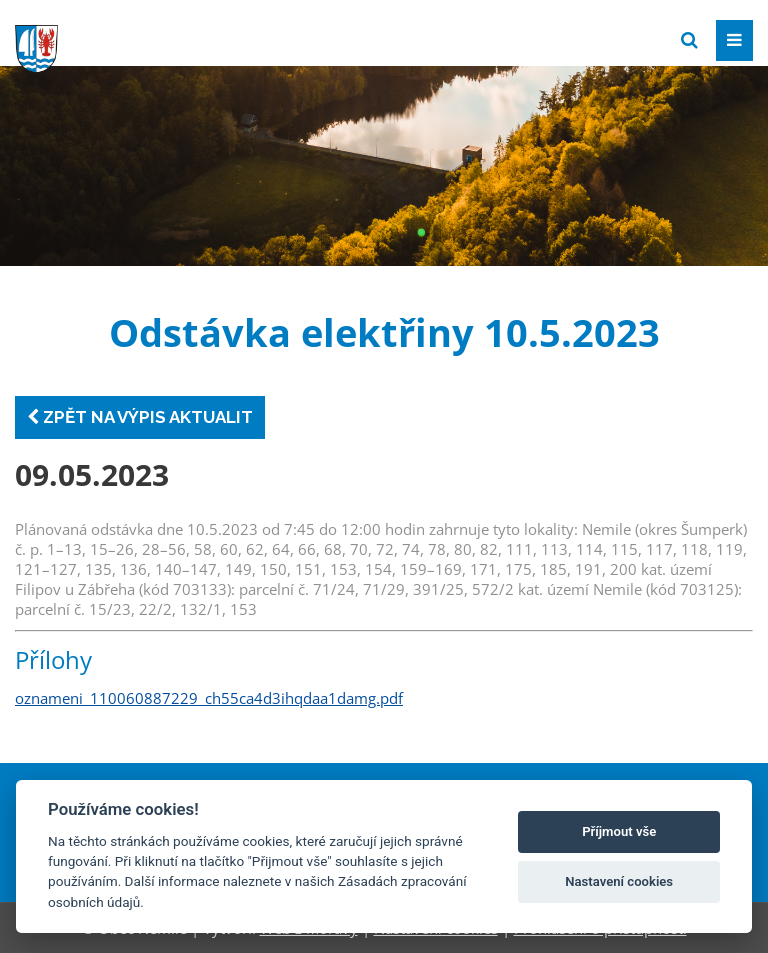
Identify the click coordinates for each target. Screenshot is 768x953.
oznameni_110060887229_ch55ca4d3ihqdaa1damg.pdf (209, 698)
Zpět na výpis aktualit (140, 417)
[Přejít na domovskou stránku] (165, 39)
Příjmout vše (619, 831)
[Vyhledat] (689, 40)
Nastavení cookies (619, 881)
